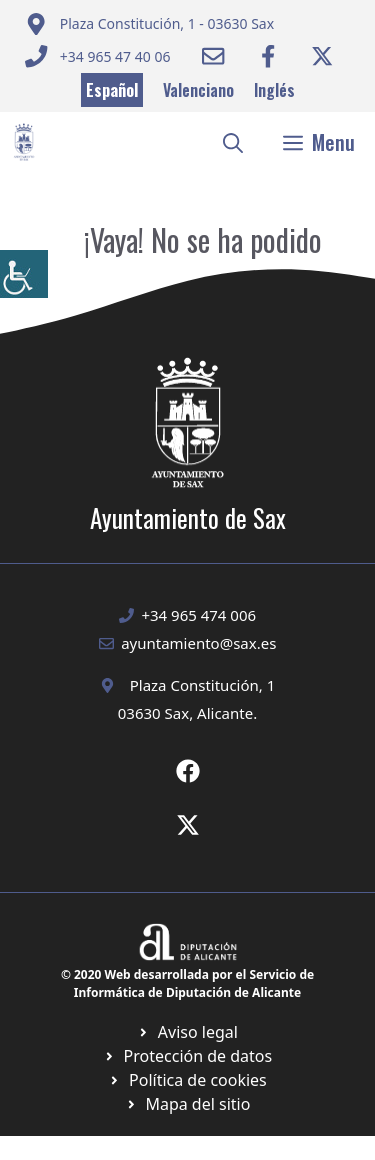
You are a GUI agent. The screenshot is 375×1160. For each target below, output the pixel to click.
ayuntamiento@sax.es (198, 643)
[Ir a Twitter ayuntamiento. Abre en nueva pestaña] (322, 56)
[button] (233, 142)
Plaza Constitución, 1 (203, 685)
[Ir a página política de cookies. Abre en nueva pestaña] (187, 1056)
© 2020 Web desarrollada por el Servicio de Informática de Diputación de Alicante (187, 983)
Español (112, 90)
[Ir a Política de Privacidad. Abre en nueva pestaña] (187, 1032)
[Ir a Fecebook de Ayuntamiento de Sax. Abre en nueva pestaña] (188, 771)
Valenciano (198, 90)
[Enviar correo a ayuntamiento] (149, 24)
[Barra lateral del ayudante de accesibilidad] (24, 274)
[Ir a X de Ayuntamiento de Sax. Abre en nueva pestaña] (188, 825)
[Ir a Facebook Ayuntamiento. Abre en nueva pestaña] (268, 56)
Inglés (274, 90)
